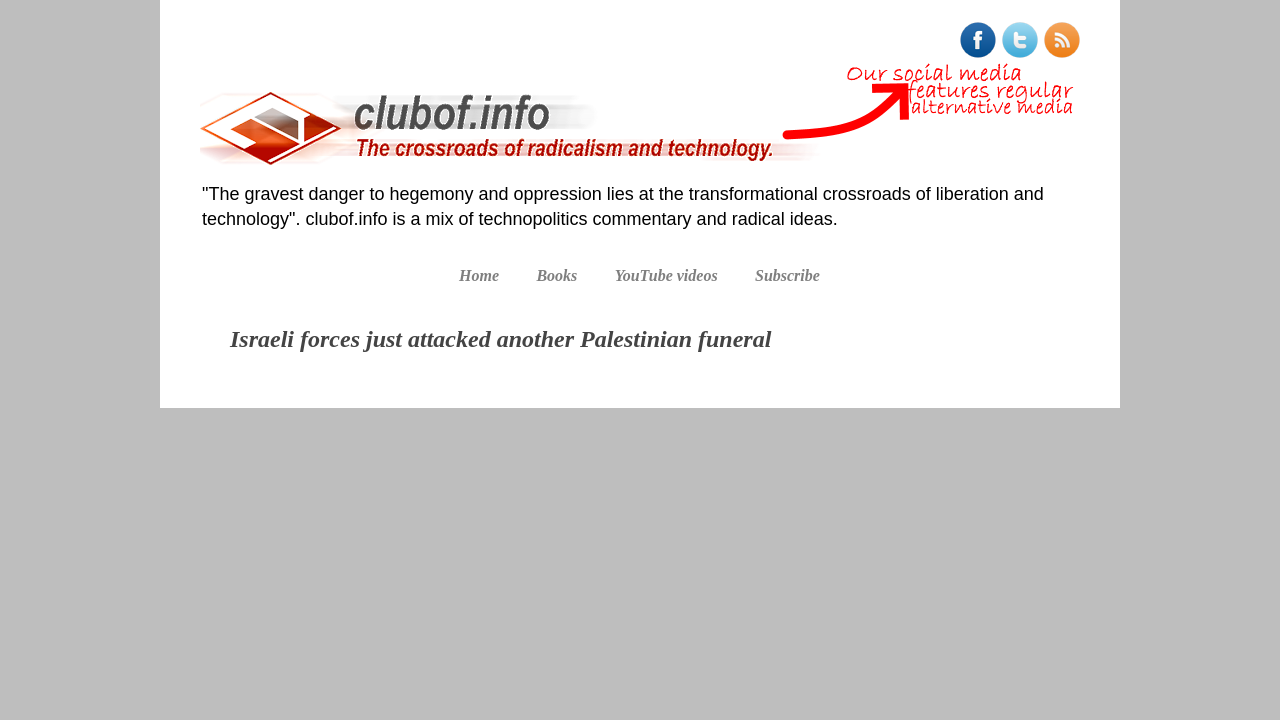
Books (556, 275)
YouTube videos (666, 275)
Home (479, 275)
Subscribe (787, 275)
